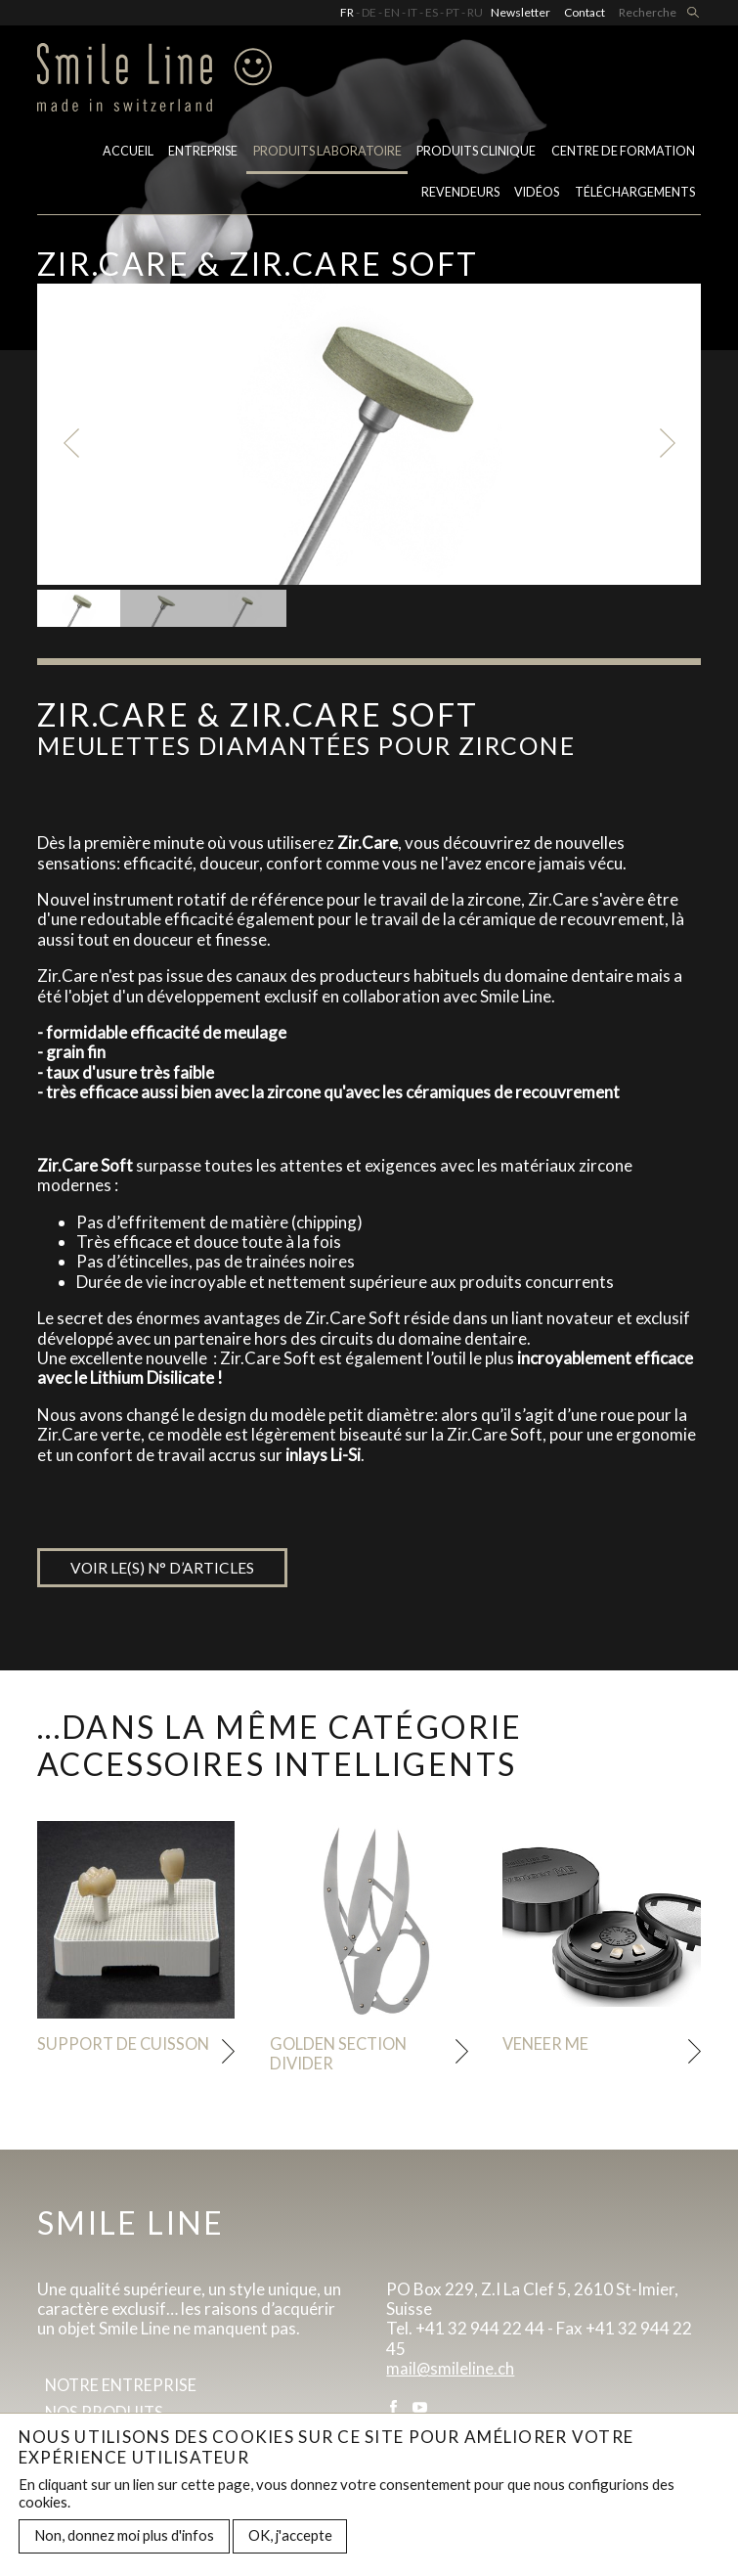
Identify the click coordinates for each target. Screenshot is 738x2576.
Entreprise (203, 155)
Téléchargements (635, 197)
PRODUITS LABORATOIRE (327, 155)
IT (412, 12)
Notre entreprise (123, 2388)
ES (431, 12)
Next (666, 442)
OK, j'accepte (290, 2535)
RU (475, 12)
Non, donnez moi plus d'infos (124, 2535)
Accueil (128, 155)
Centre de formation (623, 155)
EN (392, 12)
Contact (584, 12)
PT (452, 12)
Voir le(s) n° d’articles (164, 1568)
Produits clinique (476, 155)
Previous (72, 442)
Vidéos (536, 197)
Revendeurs (460, 197)
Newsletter (520, 12)
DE (369, 12)
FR (347, 12)
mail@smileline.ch (450, 2371)
